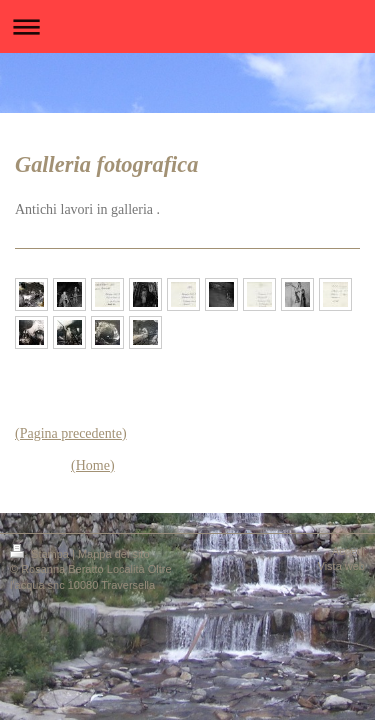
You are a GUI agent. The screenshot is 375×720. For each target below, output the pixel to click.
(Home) (93, 465)
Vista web (342, 566)
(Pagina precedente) (71, 433)
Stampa (41, 554)
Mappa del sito (114, 554)
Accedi (348, 551)
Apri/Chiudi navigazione (187, 26)
